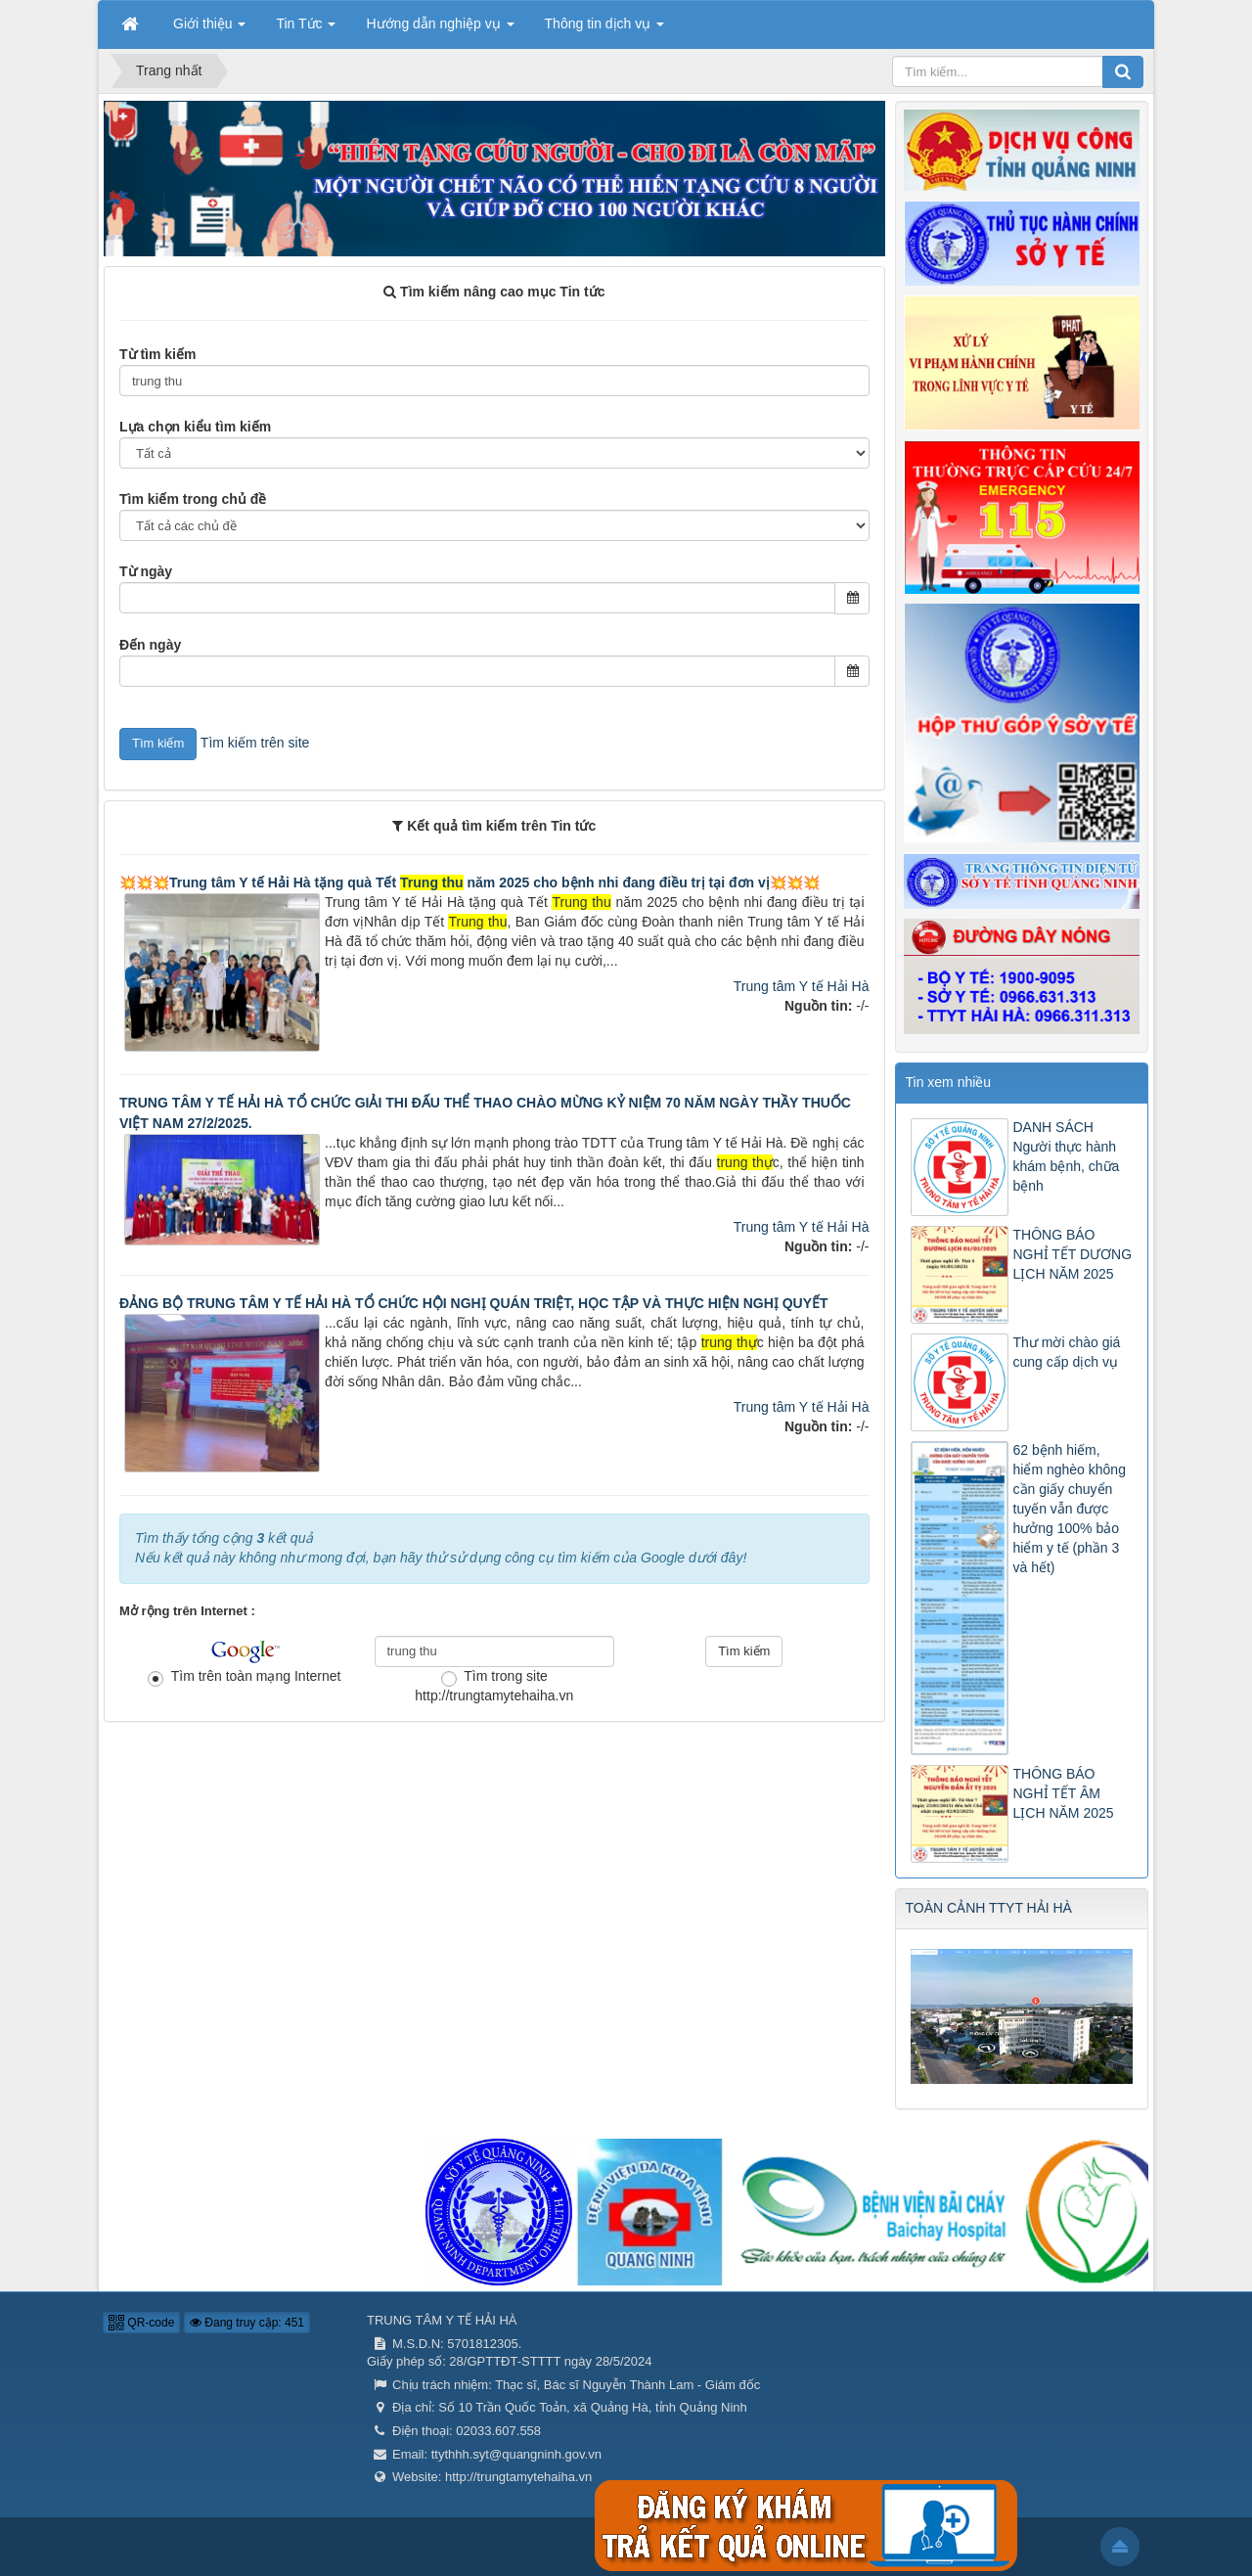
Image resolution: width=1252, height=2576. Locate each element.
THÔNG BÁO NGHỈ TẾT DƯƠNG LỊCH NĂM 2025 (1073, 1254)
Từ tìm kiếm (157, 354)
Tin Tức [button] (305, 29)
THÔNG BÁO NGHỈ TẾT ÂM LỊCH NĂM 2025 (1063, 1793)
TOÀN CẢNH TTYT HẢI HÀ (989, 1908)
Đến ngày (150, 645)
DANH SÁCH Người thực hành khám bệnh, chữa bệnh (1066, 1156)
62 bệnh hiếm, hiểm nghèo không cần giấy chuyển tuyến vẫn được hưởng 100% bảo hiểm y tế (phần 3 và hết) (1069, 1508)
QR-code (141, 2322)
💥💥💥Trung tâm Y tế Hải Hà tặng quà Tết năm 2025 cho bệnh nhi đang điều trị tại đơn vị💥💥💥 (469, 882)
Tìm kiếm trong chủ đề (192, 499)
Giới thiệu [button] (209, 29)
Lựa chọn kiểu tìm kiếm (195, 426)
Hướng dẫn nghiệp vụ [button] (440, 29)
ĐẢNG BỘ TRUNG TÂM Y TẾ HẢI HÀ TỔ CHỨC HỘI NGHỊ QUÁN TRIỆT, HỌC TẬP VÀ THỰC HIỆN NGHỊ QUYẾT (473, 1303)
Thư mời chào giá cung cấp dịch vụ (1067, 1352)
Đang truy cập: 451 (247, 2322)
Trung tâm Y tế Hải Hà (802, 986)
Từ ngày (145, 571)
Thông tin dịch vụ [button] (605, 29)
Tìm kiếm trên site (255, 742)
